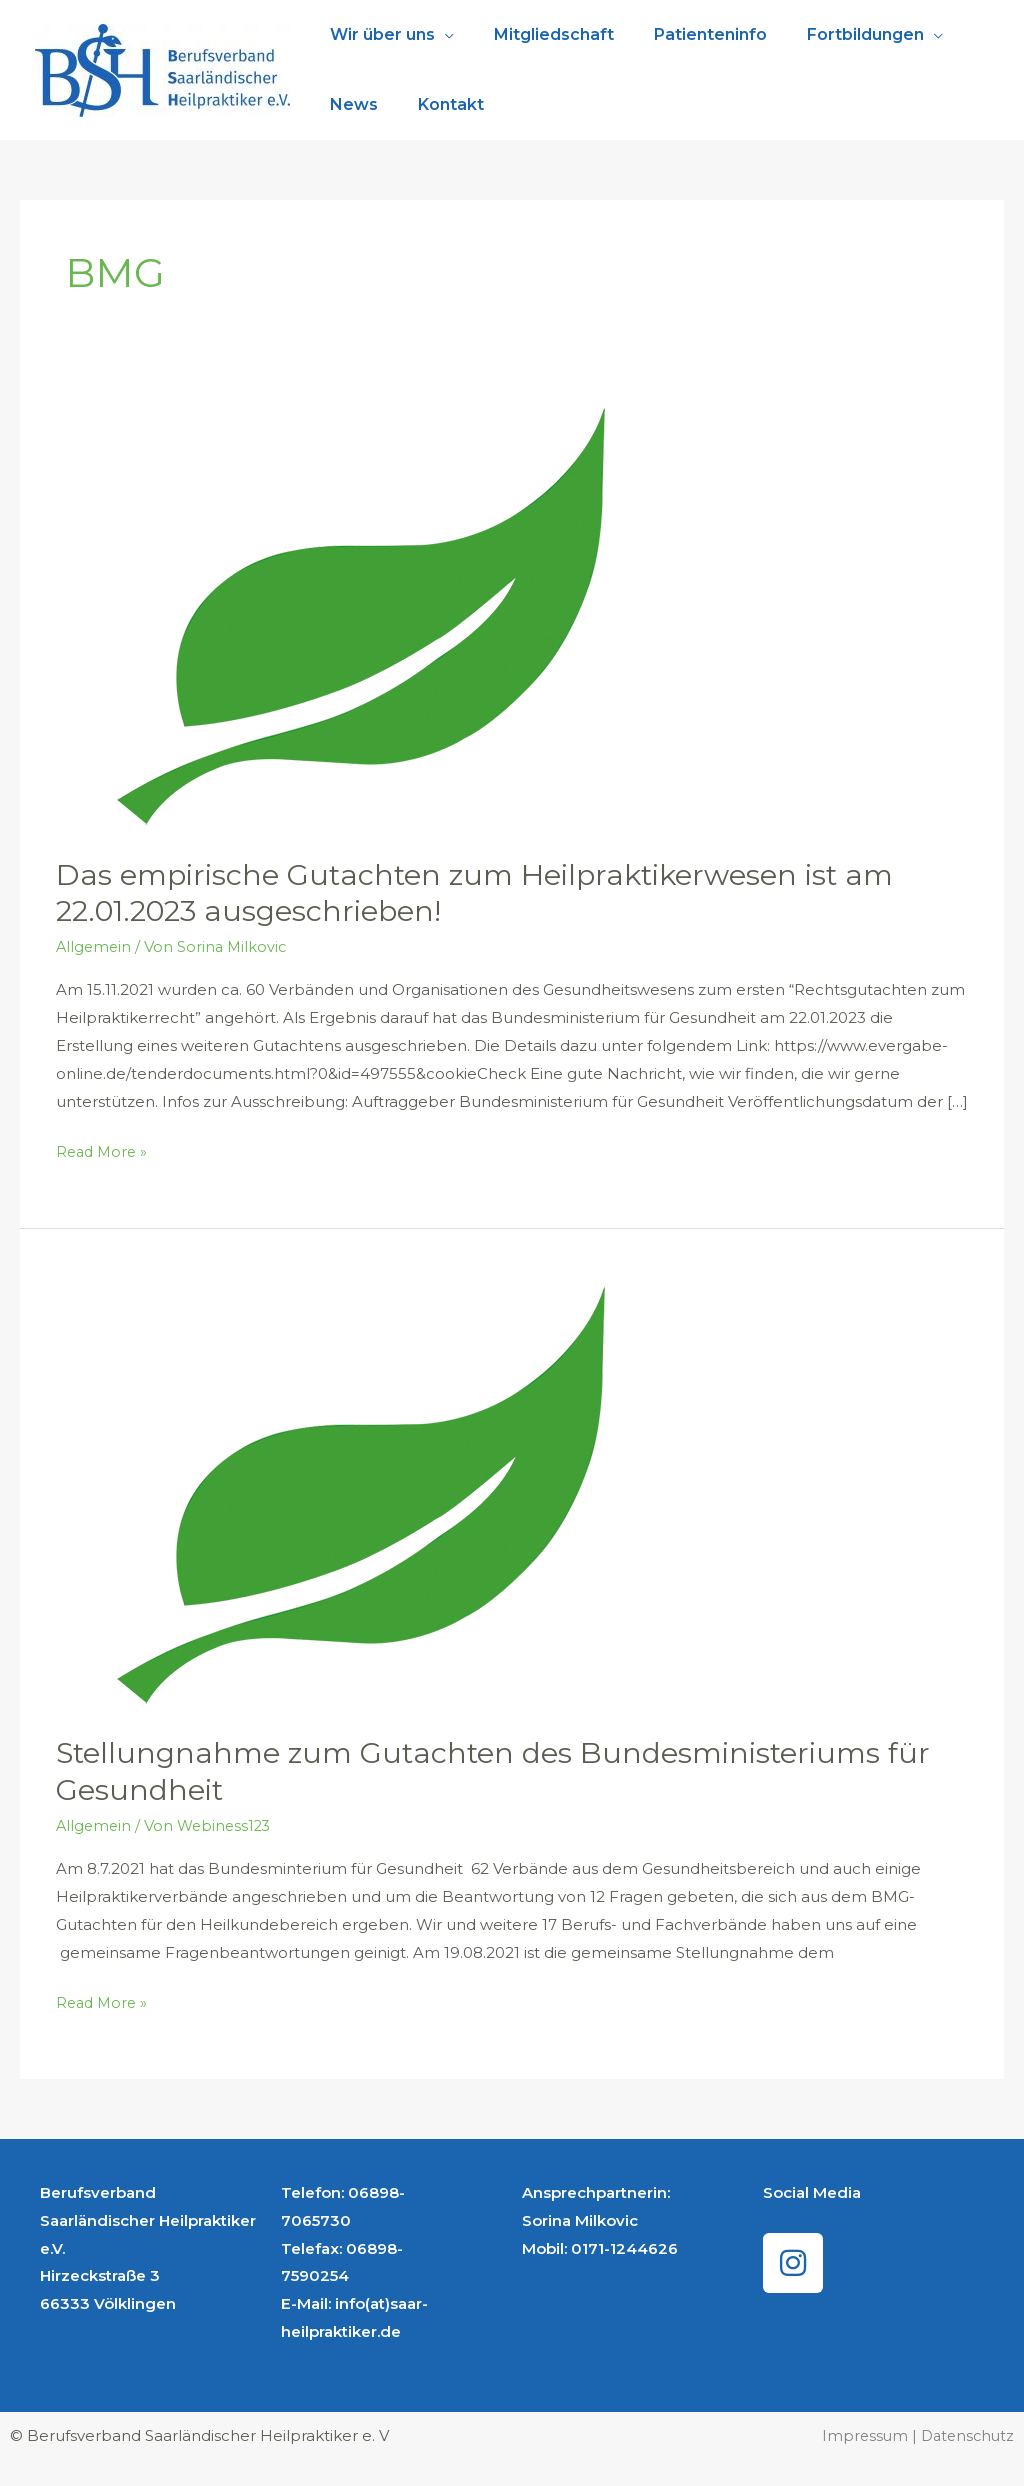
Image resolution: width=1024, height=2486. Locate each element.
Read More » (104, 1149)
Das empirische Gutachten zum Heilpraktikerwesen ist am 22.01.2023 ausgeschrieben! (491, 893)
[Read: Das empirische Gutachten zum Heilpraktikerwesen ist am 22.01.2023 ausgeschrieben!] (339, 615)
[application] (440, 35)
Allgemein (95, 946)
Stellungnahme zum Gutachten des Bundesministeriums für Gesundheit (509, 1771)
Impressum (861, 2435)
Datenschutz (965, 2435)
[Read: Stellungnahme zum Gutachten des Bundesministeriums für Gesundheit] (339, 1494)
